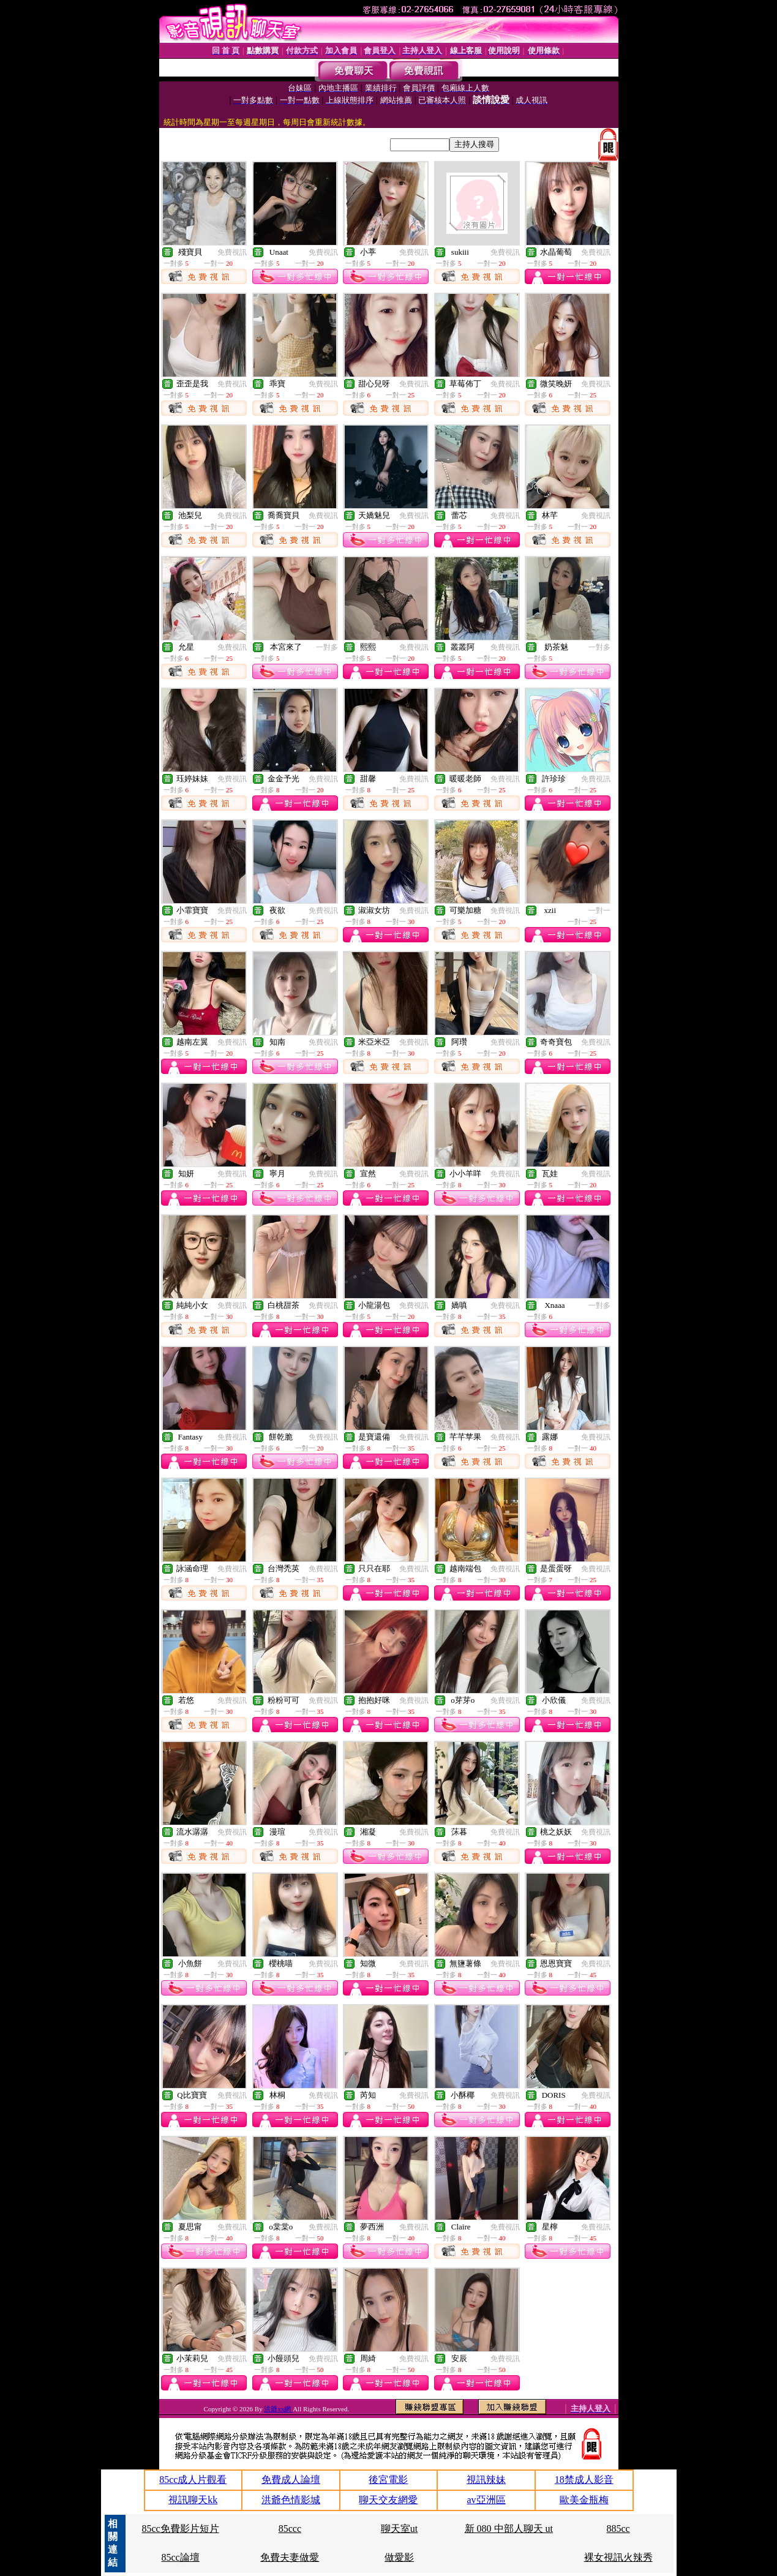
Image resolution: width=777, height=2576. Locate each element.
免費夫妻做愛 (289, 2557)
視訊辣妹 (486, 2479)
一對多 (327, 647)
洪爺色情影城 (290, 2500)
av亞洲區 (486, 2500)
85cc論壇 (180, 2557)
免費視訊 (232, 252)
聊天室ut (399, 2528)
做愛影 (399, 2557)
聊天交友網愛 (388, 2500)
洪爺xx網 (278, 2409)
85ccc (290, 2528)
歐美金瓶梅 (584, 2500)
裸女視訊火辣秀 (618, 2557)
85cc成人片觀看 (193, 2479)
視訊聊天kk (192, 2500)
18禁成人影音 (584, 2479)
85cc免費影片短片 (180, 2528)
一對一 (599, 910)
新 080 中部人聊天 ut (509, 2528)
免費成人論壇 (290, 2479)
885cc (618, 2528)
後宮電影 (388, 2479)
